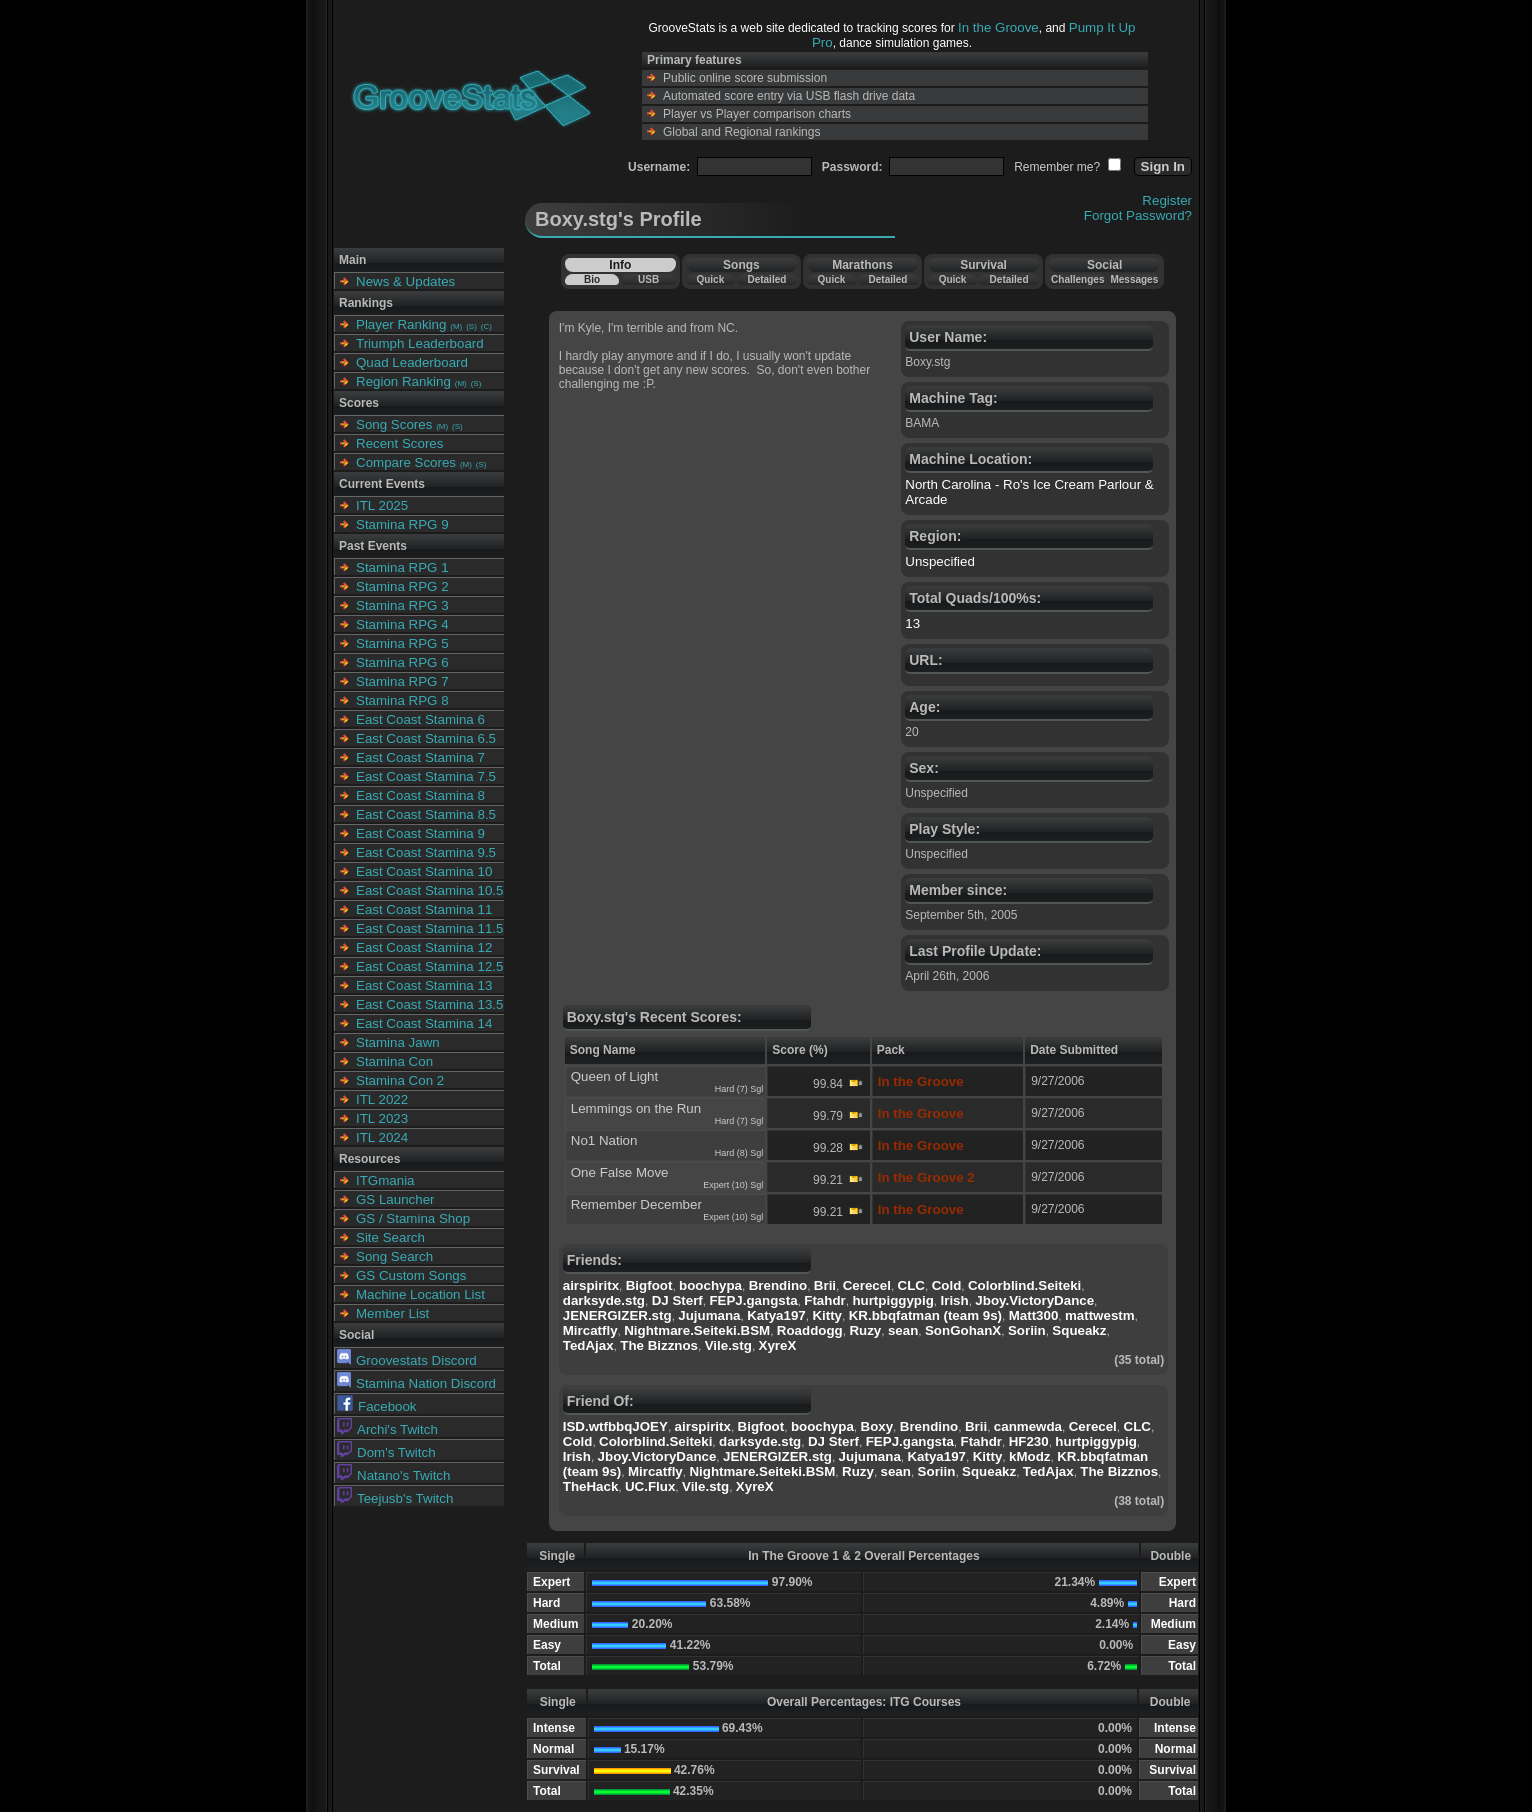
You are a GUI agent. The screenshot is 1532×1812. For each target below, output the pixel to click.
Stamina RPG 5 (402, 643)
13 (912, 623)
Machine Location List (420, 1294)
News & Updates (405, 281)
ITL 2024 (382, 1137)
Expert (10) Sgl (733, 1185)
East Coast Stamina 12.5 (429, 966)
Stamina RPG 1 (402, 567)
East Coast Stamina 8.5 (426, 814)
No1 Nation (604, 1140)
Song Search (394, 1256)
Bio (592, 279)
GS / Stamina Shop (413, 1218)
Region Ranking (403, 381)
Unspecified (940, 561)
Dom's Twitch (386, 1452)
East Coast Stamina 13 (424, 985)
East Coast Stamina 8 (420, 795)
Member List (392, 1313)
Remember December (636, 1204)
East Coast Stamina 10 (424, 871)
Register (1167, 200)
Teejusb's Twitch (395, 1498)
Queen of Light (614, 1076)
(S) (471, 326)
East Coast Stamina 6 (420, 719)
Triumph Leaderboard (420, 343)
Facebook (377, 1406)
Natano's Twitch (393, 1475)
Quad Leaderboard (412, 362)
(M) (456, 326)
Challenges (1077, 279)
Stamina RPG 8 (402, 700)
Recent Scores (399, 443)
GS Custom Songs (411, 1275)
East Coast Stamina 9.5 (426, 852)
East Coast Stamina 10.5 (429, 890)
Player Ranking (401, 324)
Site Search (390, 1237)
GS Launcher (395, 1199)
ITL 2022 (382, 1099)
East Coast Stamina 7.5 (426, 776)
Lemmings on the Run (636, 1108)
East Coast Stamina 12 (424, 947)
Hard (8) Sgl (739, 1153)
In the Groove (998, 27)
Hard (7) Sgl (739, 1089)
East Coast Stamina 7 (420, 757)
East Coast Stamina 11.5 (429, 928)
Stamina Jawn (398, 1042)
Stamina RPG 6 (402, 662)
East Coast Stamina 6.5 (426, 738)
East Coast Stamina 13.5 (429, 1004)
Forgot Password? (1138, 215)
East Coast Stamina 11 (424, 909)
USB (648, 279)
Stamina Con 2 (400, 1080)
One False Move (620, 1172)
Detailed (766, 279)
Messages (1134, 279)
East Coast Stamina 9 (420, 833)
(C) (486, 326)
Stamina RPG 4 (402, 624)
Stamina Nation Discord (416, 1383)
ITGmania (385, 1180)
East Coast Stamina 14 (424, 1023)
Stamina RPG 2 (402, 586)
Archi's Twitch (387, 1429)
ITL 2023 (382, 1118)
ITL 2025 (382, 505)
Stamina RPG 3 (402, 605)
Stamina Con (394, 1061)
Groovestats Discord (407, 1360)
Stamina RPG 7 (402, 681)
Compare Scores (406, 462)
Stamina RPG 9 (402, 524)
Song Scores (394, 424)
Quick (710, 279)
